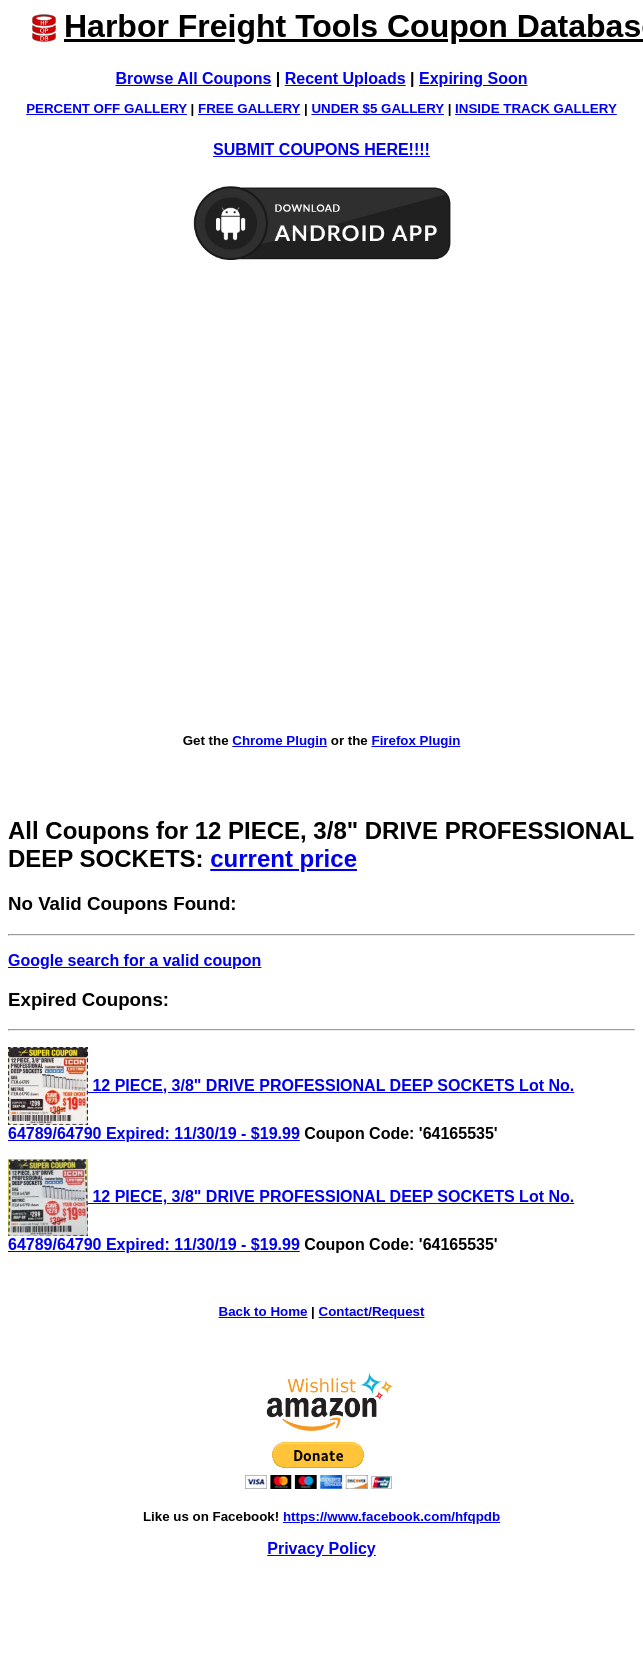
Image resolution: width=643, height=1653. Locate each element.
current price (283, 858)
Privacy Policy (321, 1548)
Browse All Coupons (194, 78)
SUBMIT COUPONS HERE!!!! (321, 149)
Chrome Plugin (279, 740)
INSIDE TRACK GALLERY (536, 108)
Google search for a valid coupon (134, 960)
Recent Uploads (345, 78)
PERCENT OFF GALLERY (106, 108)
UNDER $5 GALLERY (377, 108)
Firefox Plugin (415, 740)
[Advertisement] (222, 498)
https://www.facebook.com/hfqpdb (391, 1516)
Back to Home (263, 1311)
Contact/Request (372, 1311)
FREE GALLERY (249, 108)
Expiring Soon (473, 78)
